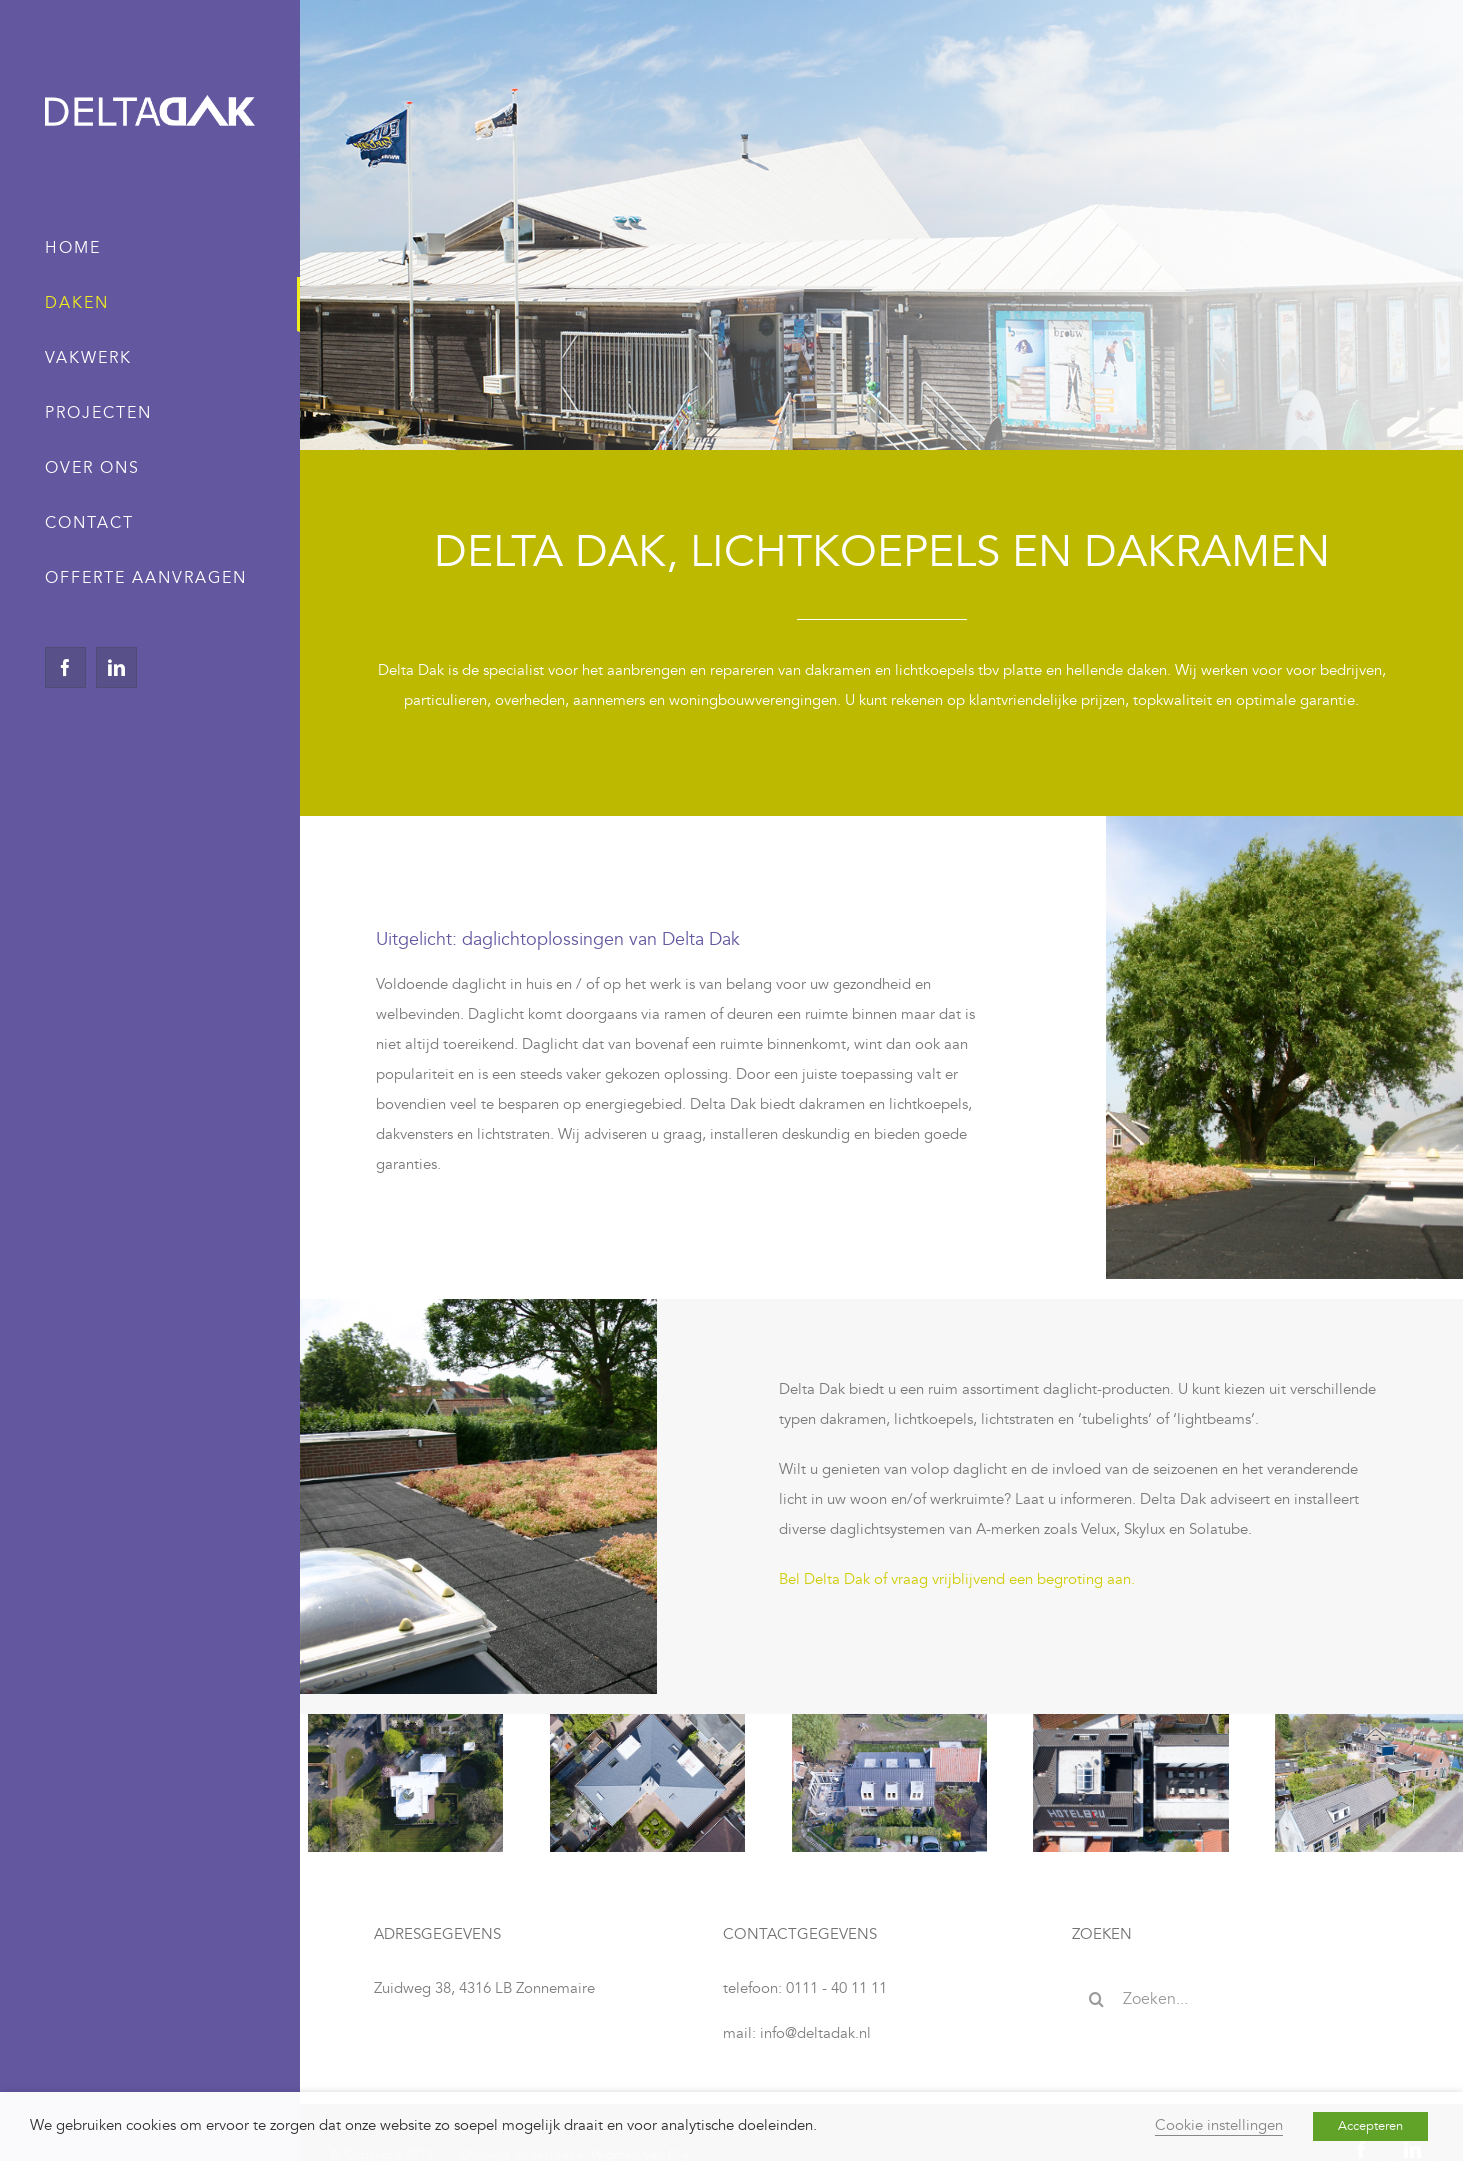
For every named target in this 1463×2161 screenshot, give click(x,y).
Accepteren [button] (1370, 2126)
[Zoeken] (1097, 1999)
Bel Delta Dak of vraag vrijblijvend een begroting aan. (957, 1579)
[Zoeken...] (1230, 1999)
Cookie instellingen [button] (1219, 2126)
